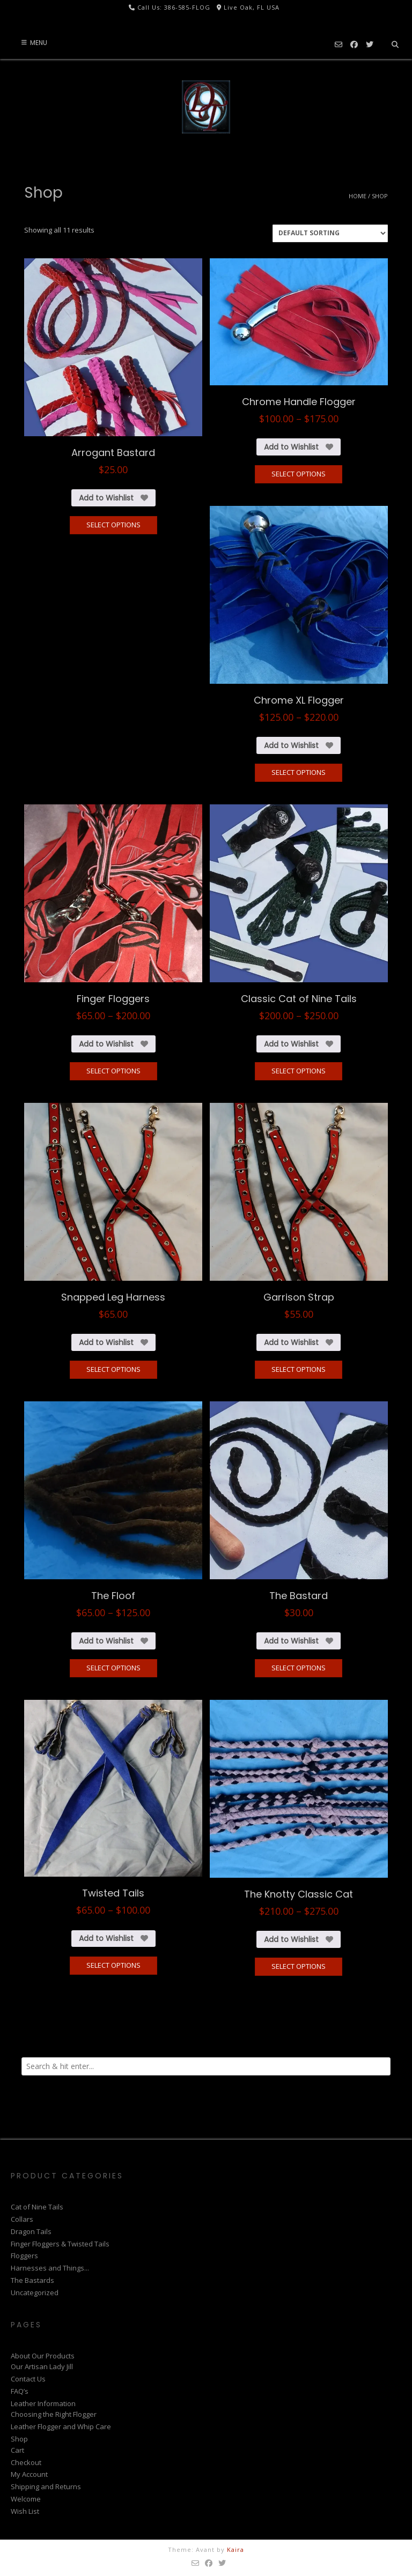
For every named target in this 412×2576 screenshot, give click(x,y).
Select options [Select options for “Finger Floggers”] (113, 1071)
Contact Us (28, 2379)
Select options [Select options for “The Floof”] (113, 1667)
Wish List (25, 2511)
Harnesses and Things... (50, 2268)
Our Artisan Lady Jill (42, 2366)
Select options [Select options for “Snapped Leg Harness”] (113, 1369)
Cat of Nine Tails (37, 2207)
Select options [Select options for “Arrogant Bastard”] (113, 524)
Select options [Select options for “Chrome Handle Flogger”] (298, 474)
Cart (17, 2450)
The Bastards (32, 2280)
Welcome (26, 2499)
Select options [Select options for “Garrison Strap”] (298, 1369)
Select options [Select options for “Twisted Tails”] (113, 1965)
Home (357, 196)
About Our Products (43, 2356)
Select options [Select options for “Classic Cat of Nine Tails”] (298, 1071)
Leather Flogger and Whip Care (61, 2426)
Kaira (235, 2549)
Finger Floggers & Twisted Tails (60, 2244)
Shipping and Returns (46, 2486)
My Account (29, 2474)
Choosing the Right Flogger (54, 2414)
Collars (22, 2219)
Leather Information (43, 2403)
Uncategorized (34, 2292)
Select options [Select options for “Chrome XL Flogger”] (298, 772)
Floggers (24, 2255)
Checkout (26, 2462)
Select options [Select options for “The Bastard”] (298, 1667)
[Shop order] (330, 233)
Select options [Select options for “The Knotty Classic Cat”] (298, 1966)
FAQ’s (19, 2391)
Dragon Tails (31, 2231)
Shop (19, 2439)
